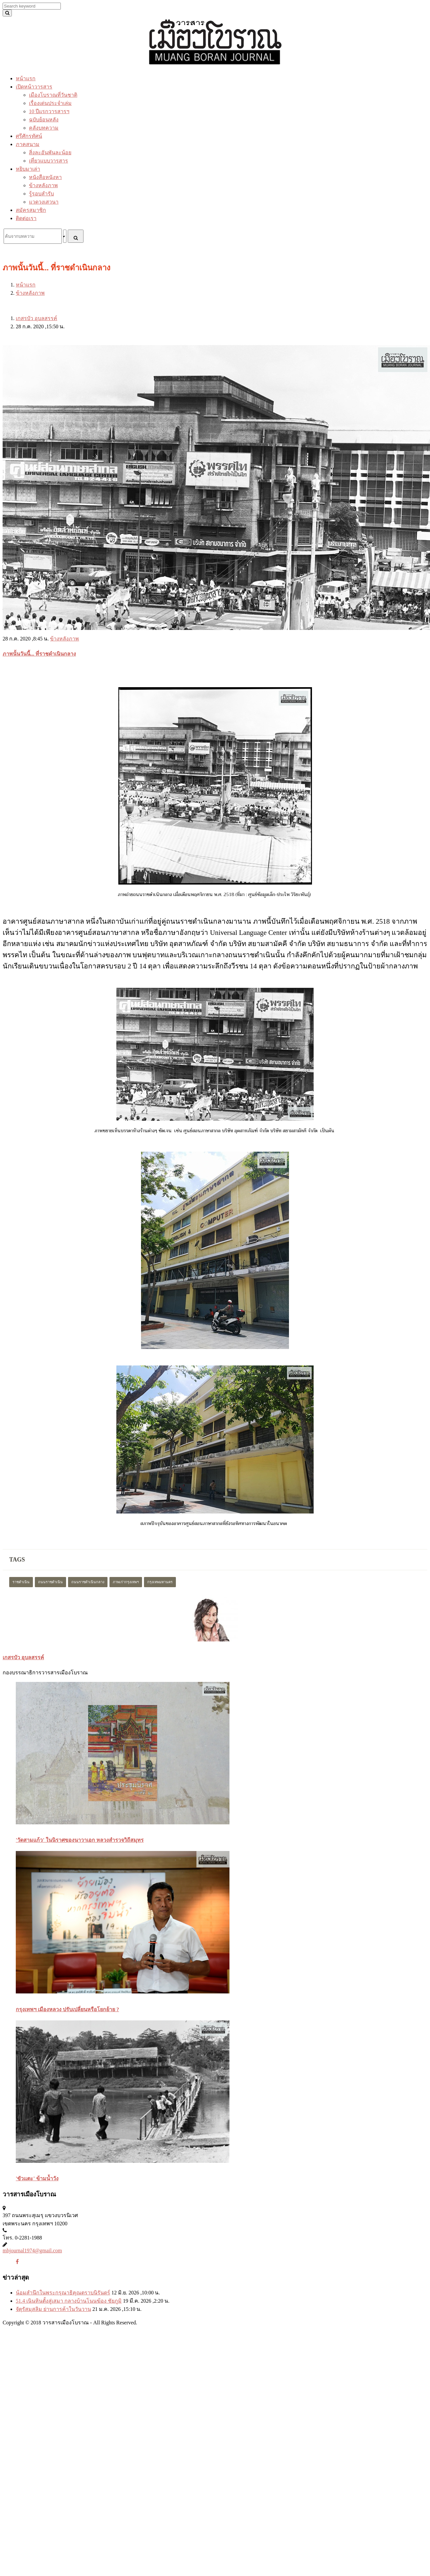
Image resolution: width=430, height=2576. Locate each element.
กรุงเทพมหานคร (160, 1582)
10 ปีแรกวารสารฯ (49, 111)
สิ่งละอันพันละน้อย (50, 152)
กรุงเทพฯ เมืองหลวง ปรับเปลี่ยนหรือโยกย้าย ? (67, 2009)
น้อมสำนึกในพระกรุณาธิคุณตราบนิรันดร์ (63, 2292)
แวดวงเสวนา (44, 202)
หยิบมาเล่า (28, 169)
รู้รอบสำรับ (41, 193)
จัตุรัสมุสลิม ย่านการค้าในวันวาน (53, 2309)
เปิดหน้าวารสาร (34, 86)
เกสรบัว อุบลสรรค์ (36, 318)
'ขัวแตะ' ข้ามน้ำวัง (37, 2178)
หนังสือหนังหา (45, 177)
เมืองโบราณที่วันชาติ (53, 95)
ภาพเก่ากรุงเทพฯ (126, 1582)
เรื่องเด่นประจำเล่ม (50, 103)
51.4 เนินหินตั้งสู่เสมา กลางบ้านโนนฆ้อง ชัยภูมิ (69, 2301)
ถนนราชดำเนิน (50, 1582)
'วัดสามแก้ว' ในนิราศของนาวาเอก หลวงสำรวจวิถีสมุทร (80, 1840)
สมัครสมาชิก (31, 210)
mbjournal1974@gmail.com (32, 2250)
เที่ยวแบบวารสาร (48, 160)
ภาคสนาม (27, 144)
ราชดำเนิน (21, 1582)
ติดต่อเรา (26, 218)
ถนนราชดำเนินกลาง (87, 1582)
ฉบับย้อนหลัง (44, 119)
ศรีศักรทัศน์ (29, 136)
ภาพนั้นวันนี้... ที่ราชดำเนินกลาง (39, 654)
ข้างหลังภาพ (43, 185)
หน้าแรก (26, 78)
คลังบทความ (44, 128)
